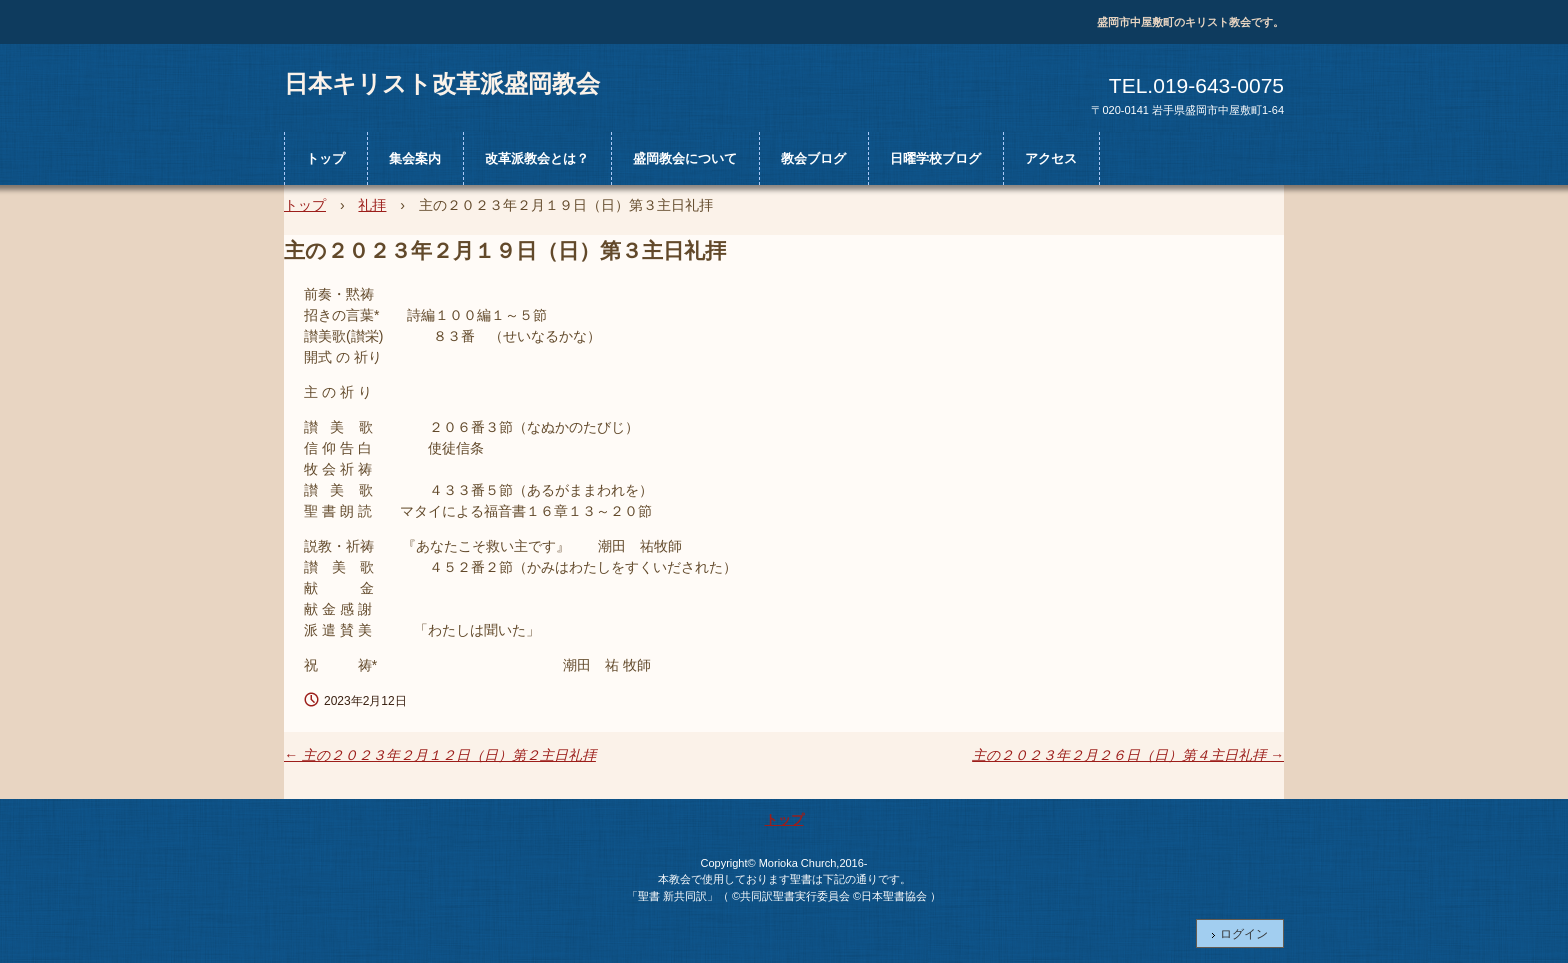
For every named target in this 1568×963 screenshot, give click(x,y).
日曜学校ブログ (935, 158)
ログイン (1244, 934)
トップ (325, 158)
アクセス (1051, 158)
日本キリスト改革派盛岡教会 (442, 83)
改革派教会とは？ (537, 158)
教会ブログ (813, 158)
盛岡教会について (685, 158)
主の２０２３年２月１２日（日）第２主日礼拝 (440, 755)
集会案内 (415, 158)
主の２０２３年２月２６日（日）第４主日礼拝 (1128, 755)
